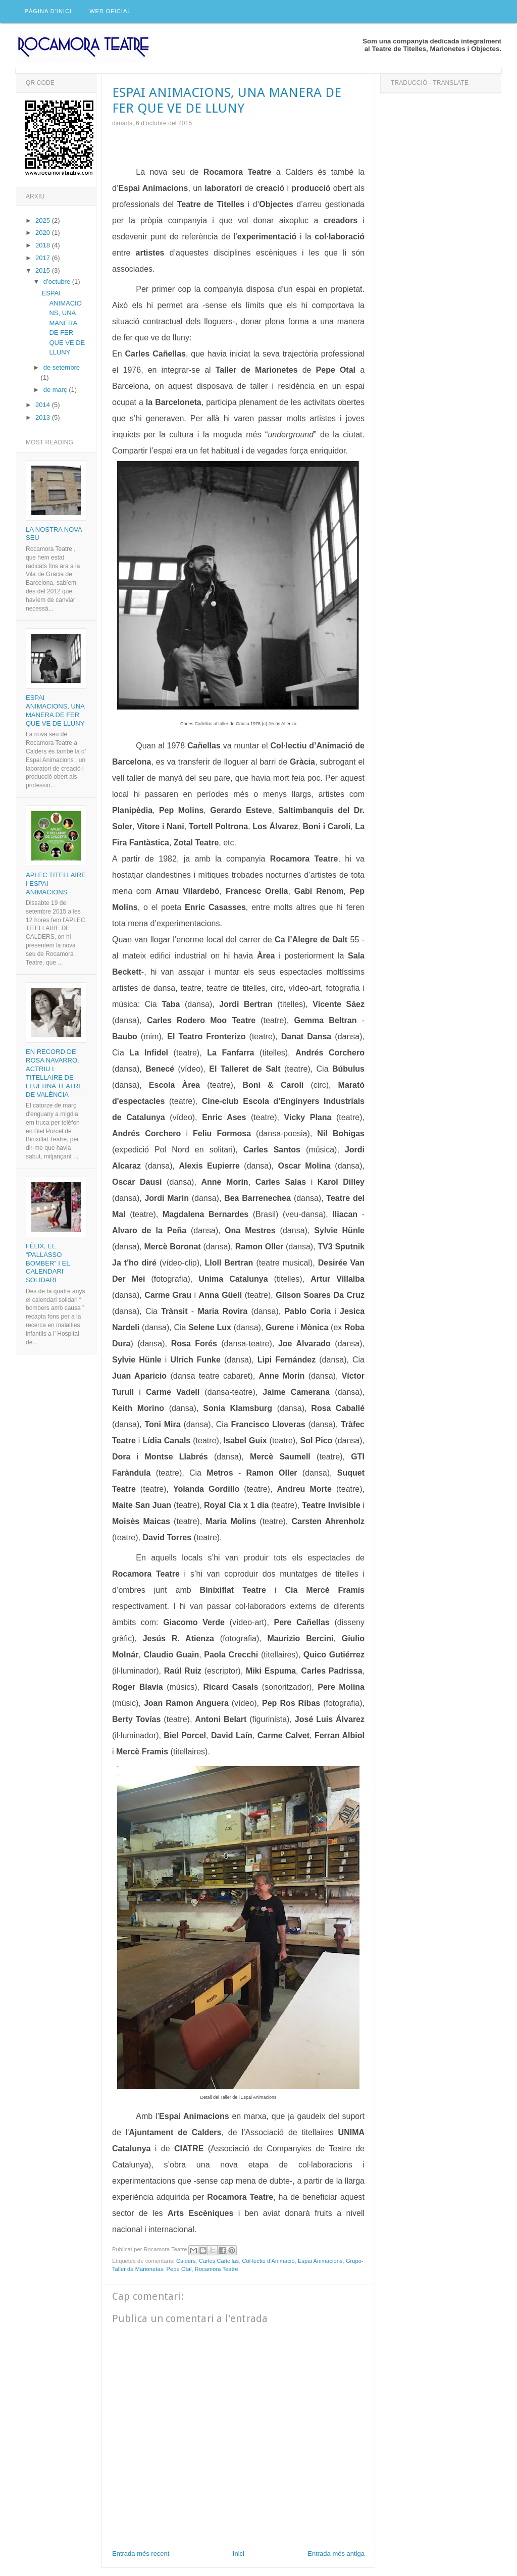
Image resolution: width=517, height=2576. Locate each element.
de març (56, 390)
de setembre (61, 368)
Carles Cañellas (219, 2261)
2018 (43, 245)
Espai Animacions (320, 2261)
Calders (186, 2261)
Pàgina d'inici (48, 12)
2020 (43, 233)
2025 (43, 220)
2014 (43, 405)
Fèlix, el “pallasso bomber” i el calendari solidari (48, 1263)
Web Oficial (110, 12)
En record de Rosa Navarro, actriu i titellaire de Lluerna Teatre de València (54, 1073)
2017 (43, 258)
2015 (43, 270)
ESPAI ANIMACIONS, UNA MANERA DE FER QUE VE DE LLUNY (63, 323)
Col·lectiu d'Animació (268, 2261)
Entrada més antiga (336, 2554)
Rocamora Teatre (216, 2269)
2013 (43, 418)
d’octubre (57, 282)
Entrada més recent (140, 2554)
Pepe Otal (179, 2269)
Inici (238, 2554)
